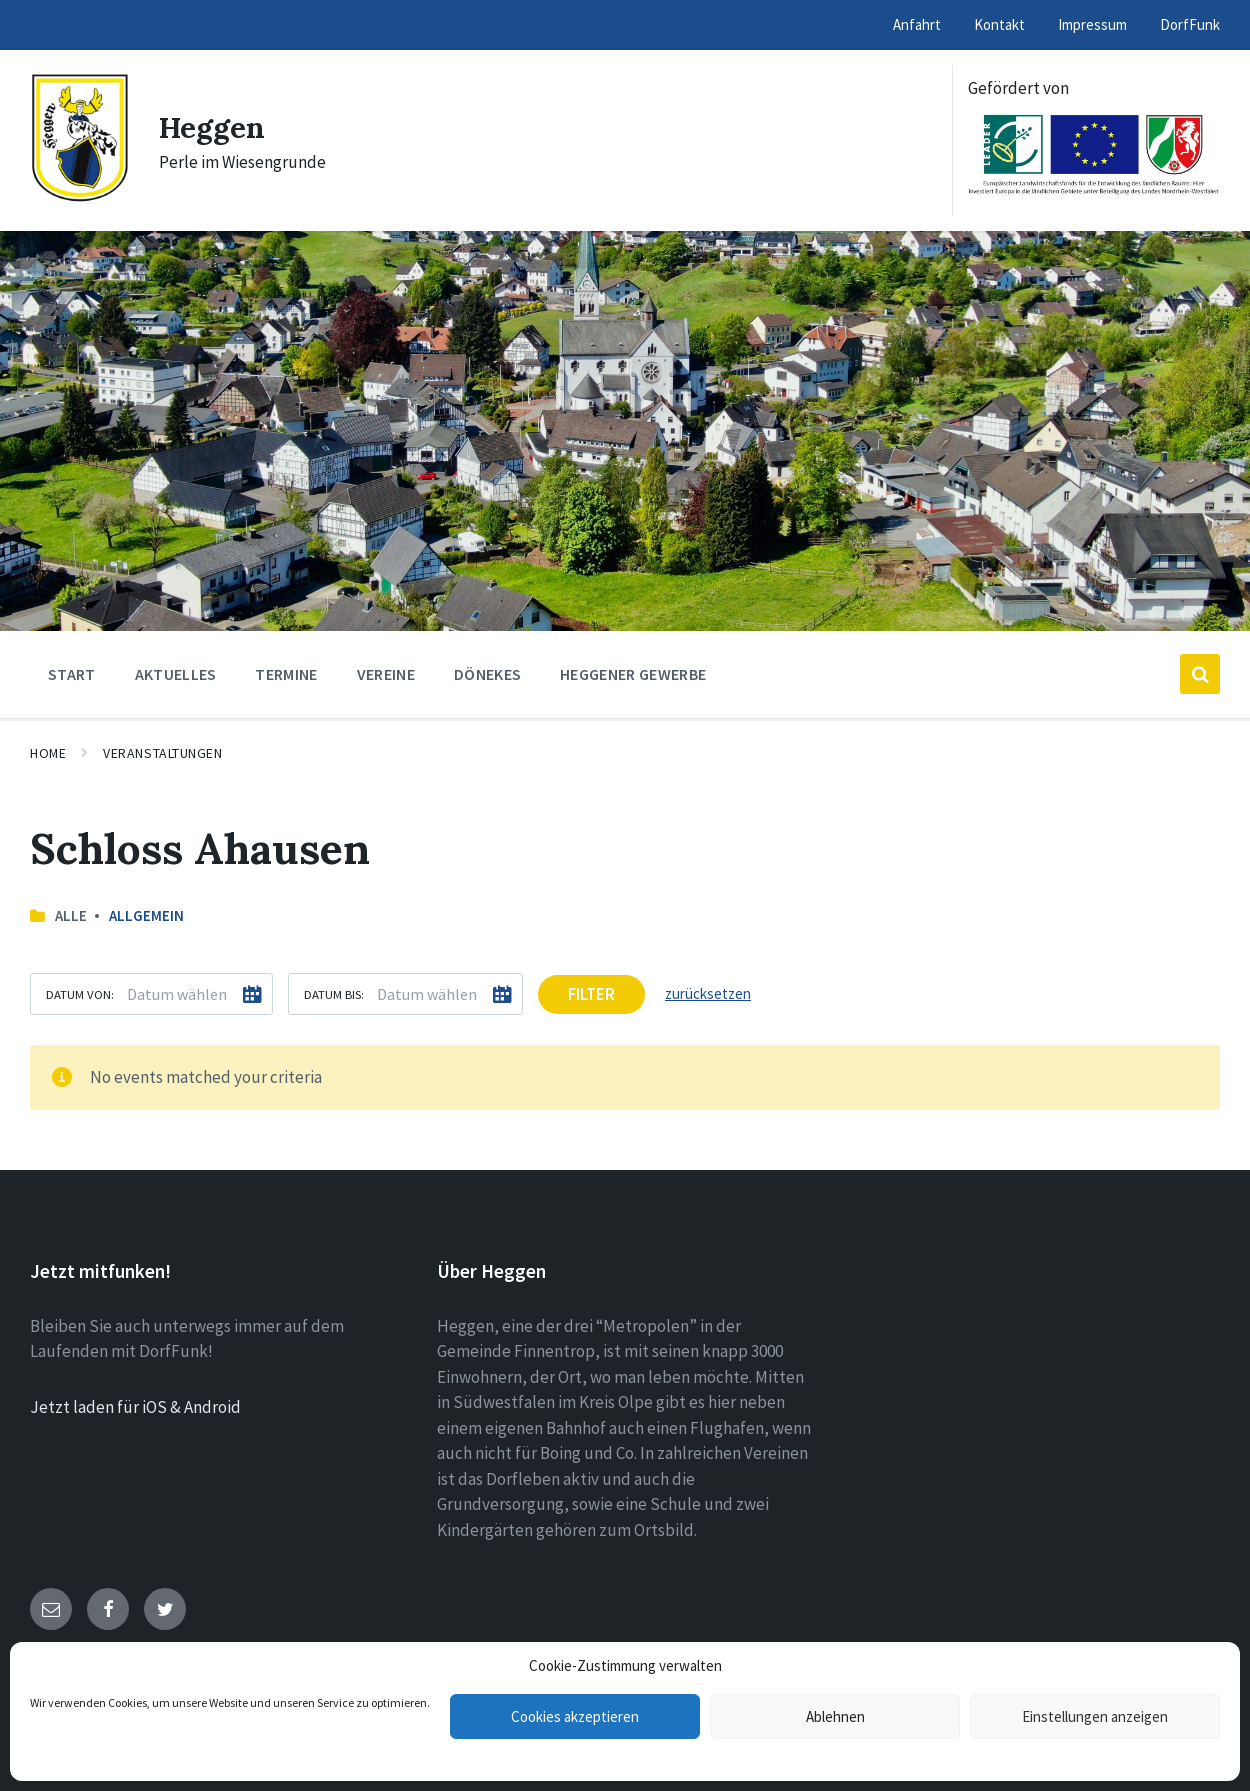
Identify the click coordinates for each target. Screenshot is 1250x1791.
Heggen (213, 127)
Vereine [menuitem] (386, 674)
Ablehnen (835, 1716)
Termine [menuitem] (286, 674)
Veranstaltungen (162, 753)
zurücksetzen (708, 993)
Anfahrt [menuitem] (917, 24)
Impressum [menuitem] (1092, 24)
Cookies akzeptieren (575, 1716)
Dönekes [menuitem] (487, 674)
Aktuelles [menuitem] (176, 674)
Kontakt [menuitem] (999, 24)
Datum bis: (334, 994)
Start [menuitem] (72, 674)
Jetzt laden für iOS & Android (135, 1407)
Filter (591, 994)
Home (48, 753)
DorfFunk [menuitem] (1190, 24)
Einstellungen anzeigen (1095, 1716)
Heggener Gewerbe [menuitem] (633, 674)
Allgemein (146, 915)
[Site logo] (79, 197)
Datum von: (80, 994)
